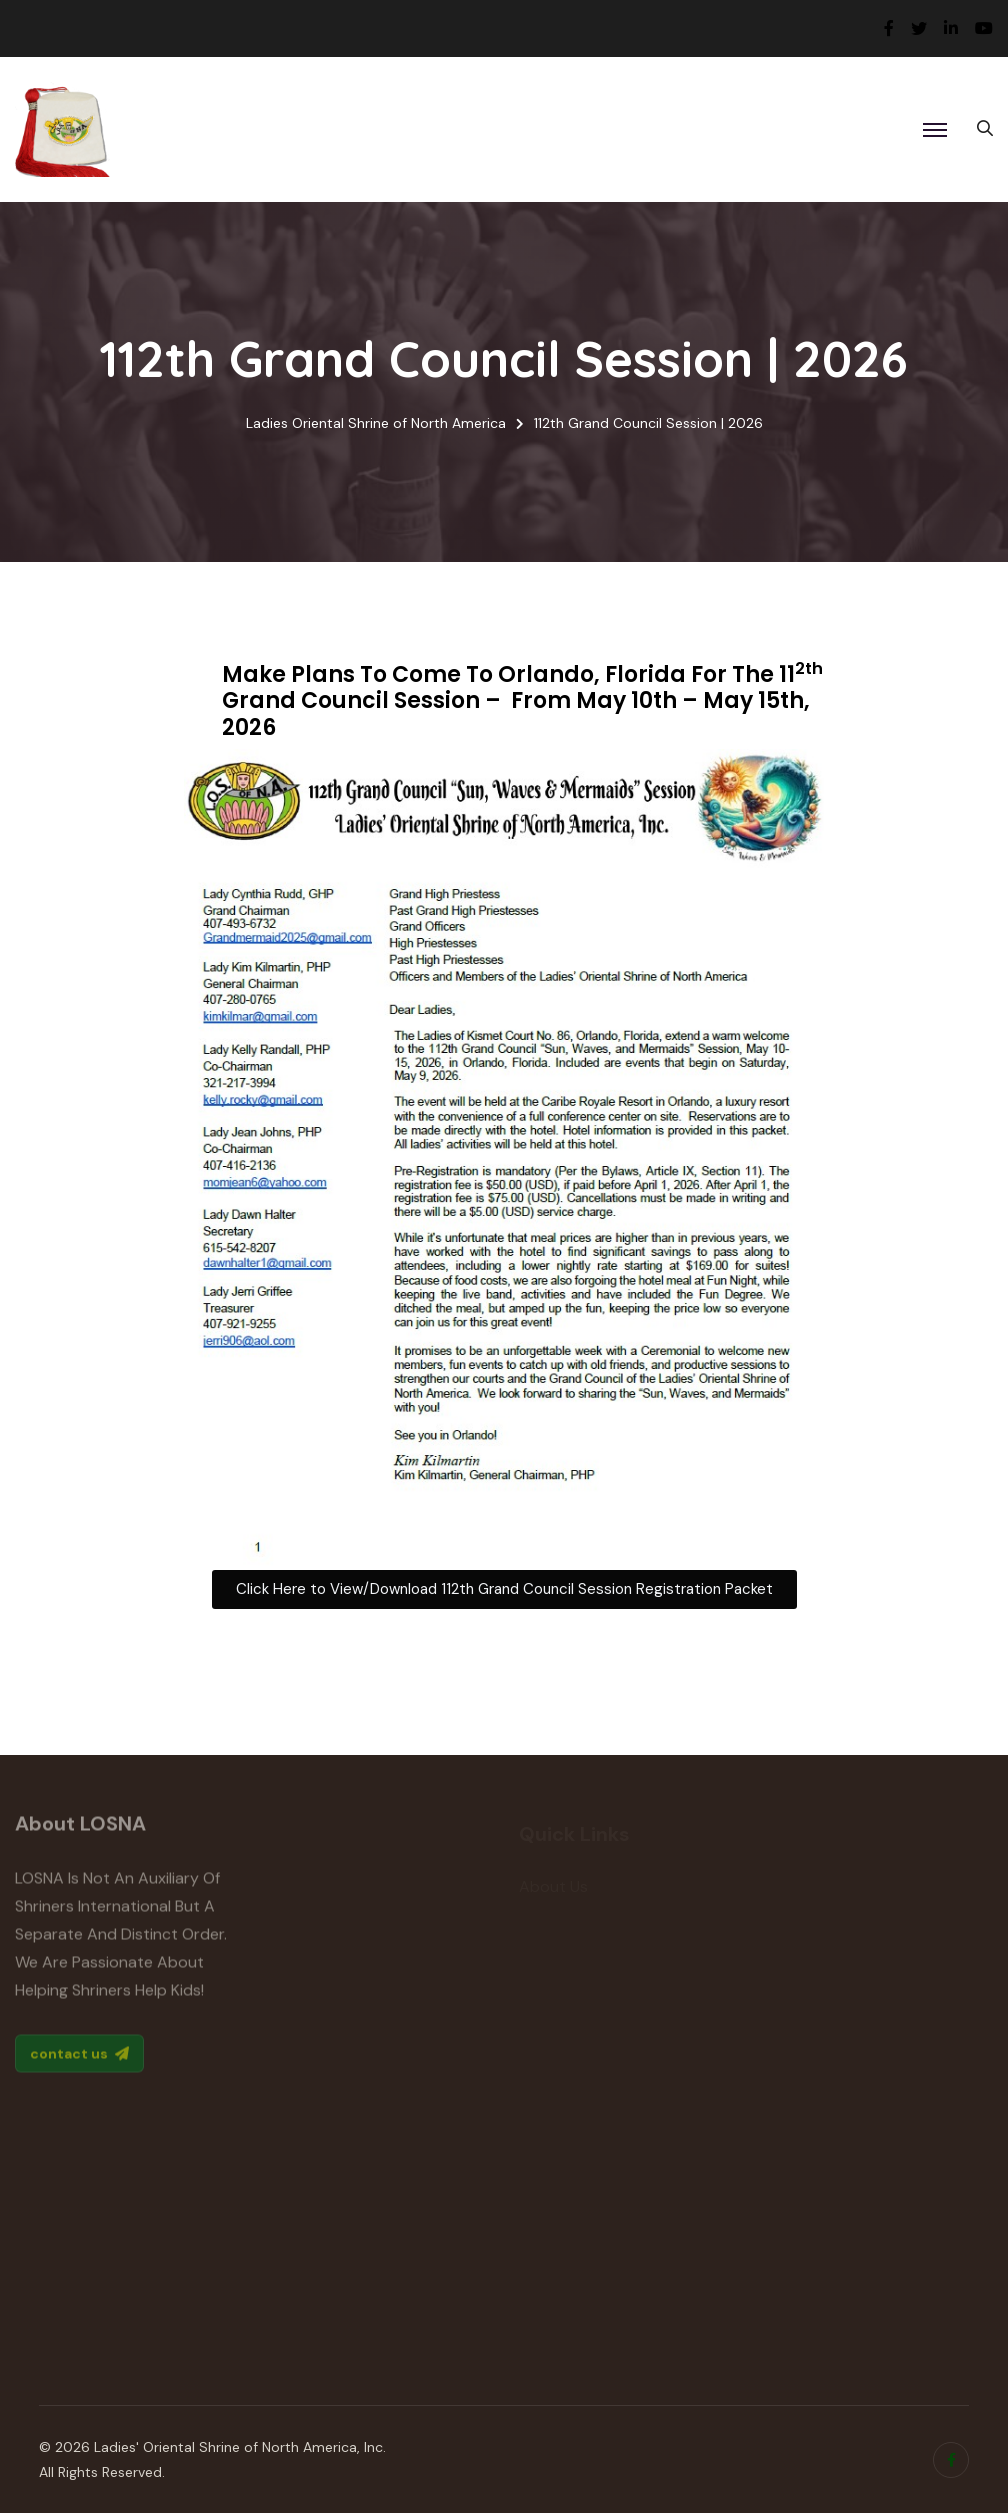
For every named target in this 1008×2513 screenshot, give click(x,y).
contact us (79, 2059)
